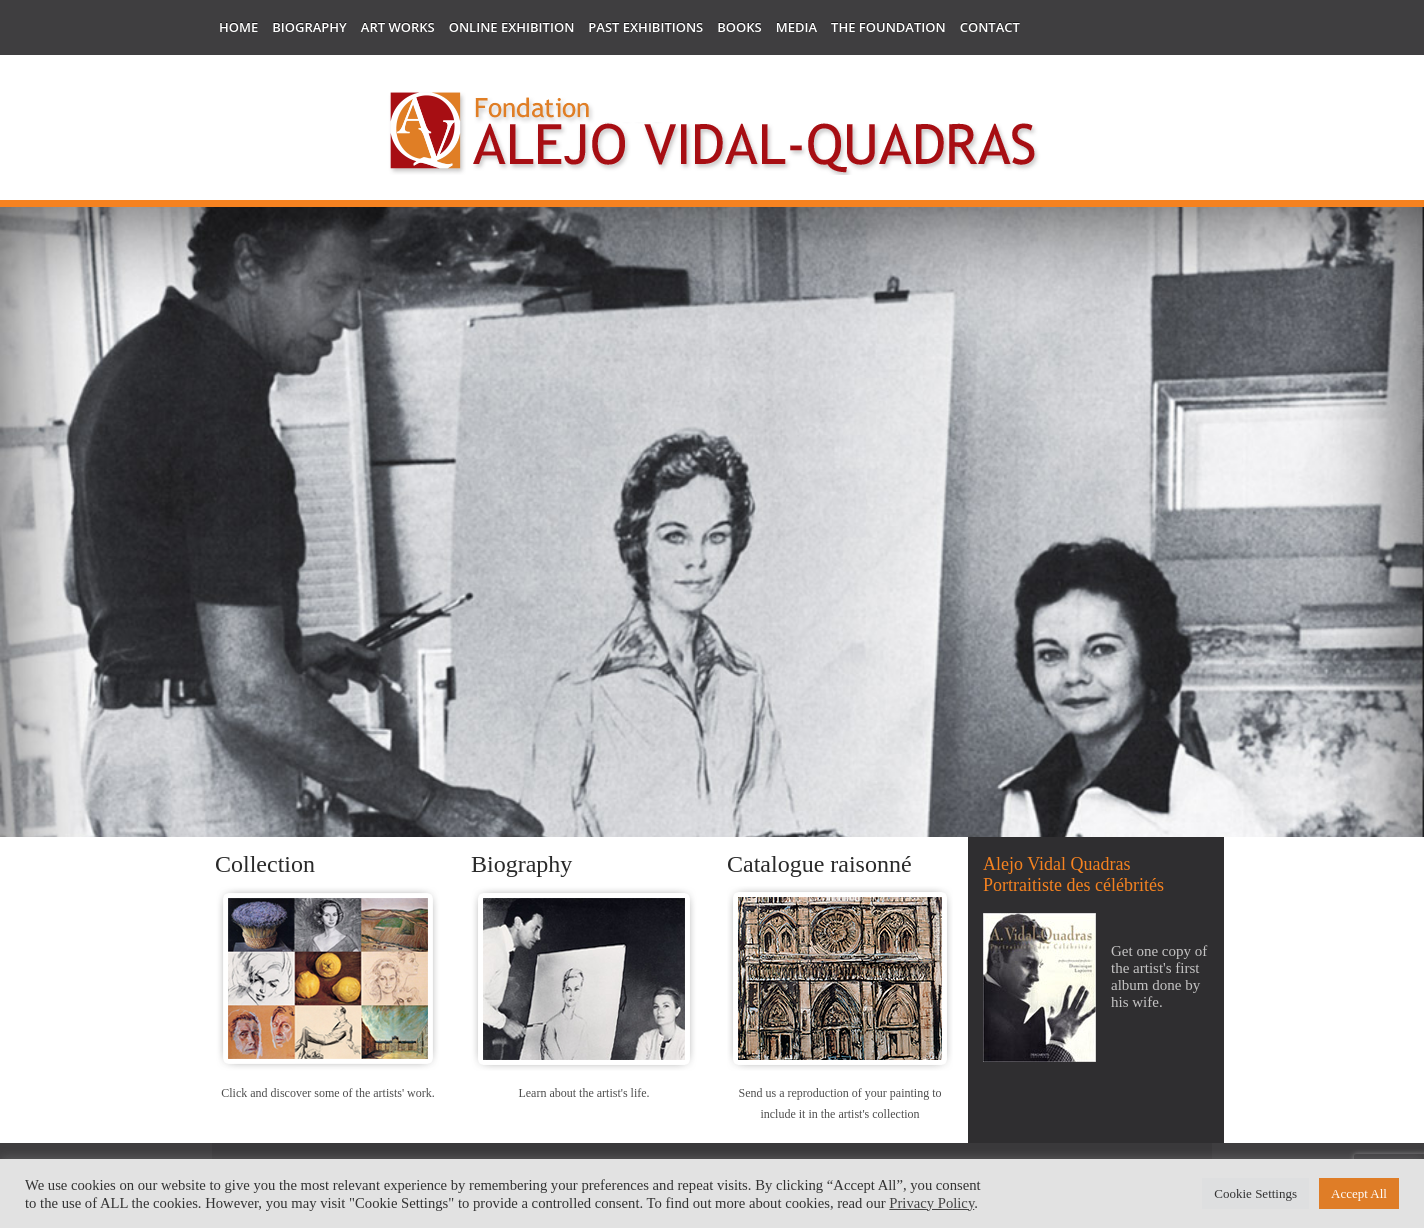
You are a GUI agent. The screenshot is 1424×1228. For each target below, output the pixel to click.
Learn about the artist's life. (583, 1093)
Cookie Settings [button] (1255, 1193)
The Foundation (888, 27)
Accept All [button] (1359, 1193)
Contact (990, 27)
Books (739, 27)
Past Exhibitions (645, 27)
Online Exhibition (512, 27)
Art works (398, 27)
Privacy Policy (931, 1203)
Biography (309, 27)
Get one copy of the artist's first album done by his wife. (1159, 976)
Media (796, 27)
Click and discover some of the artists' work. (327, 1093)
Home (238, 27)
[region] (712, 648)
